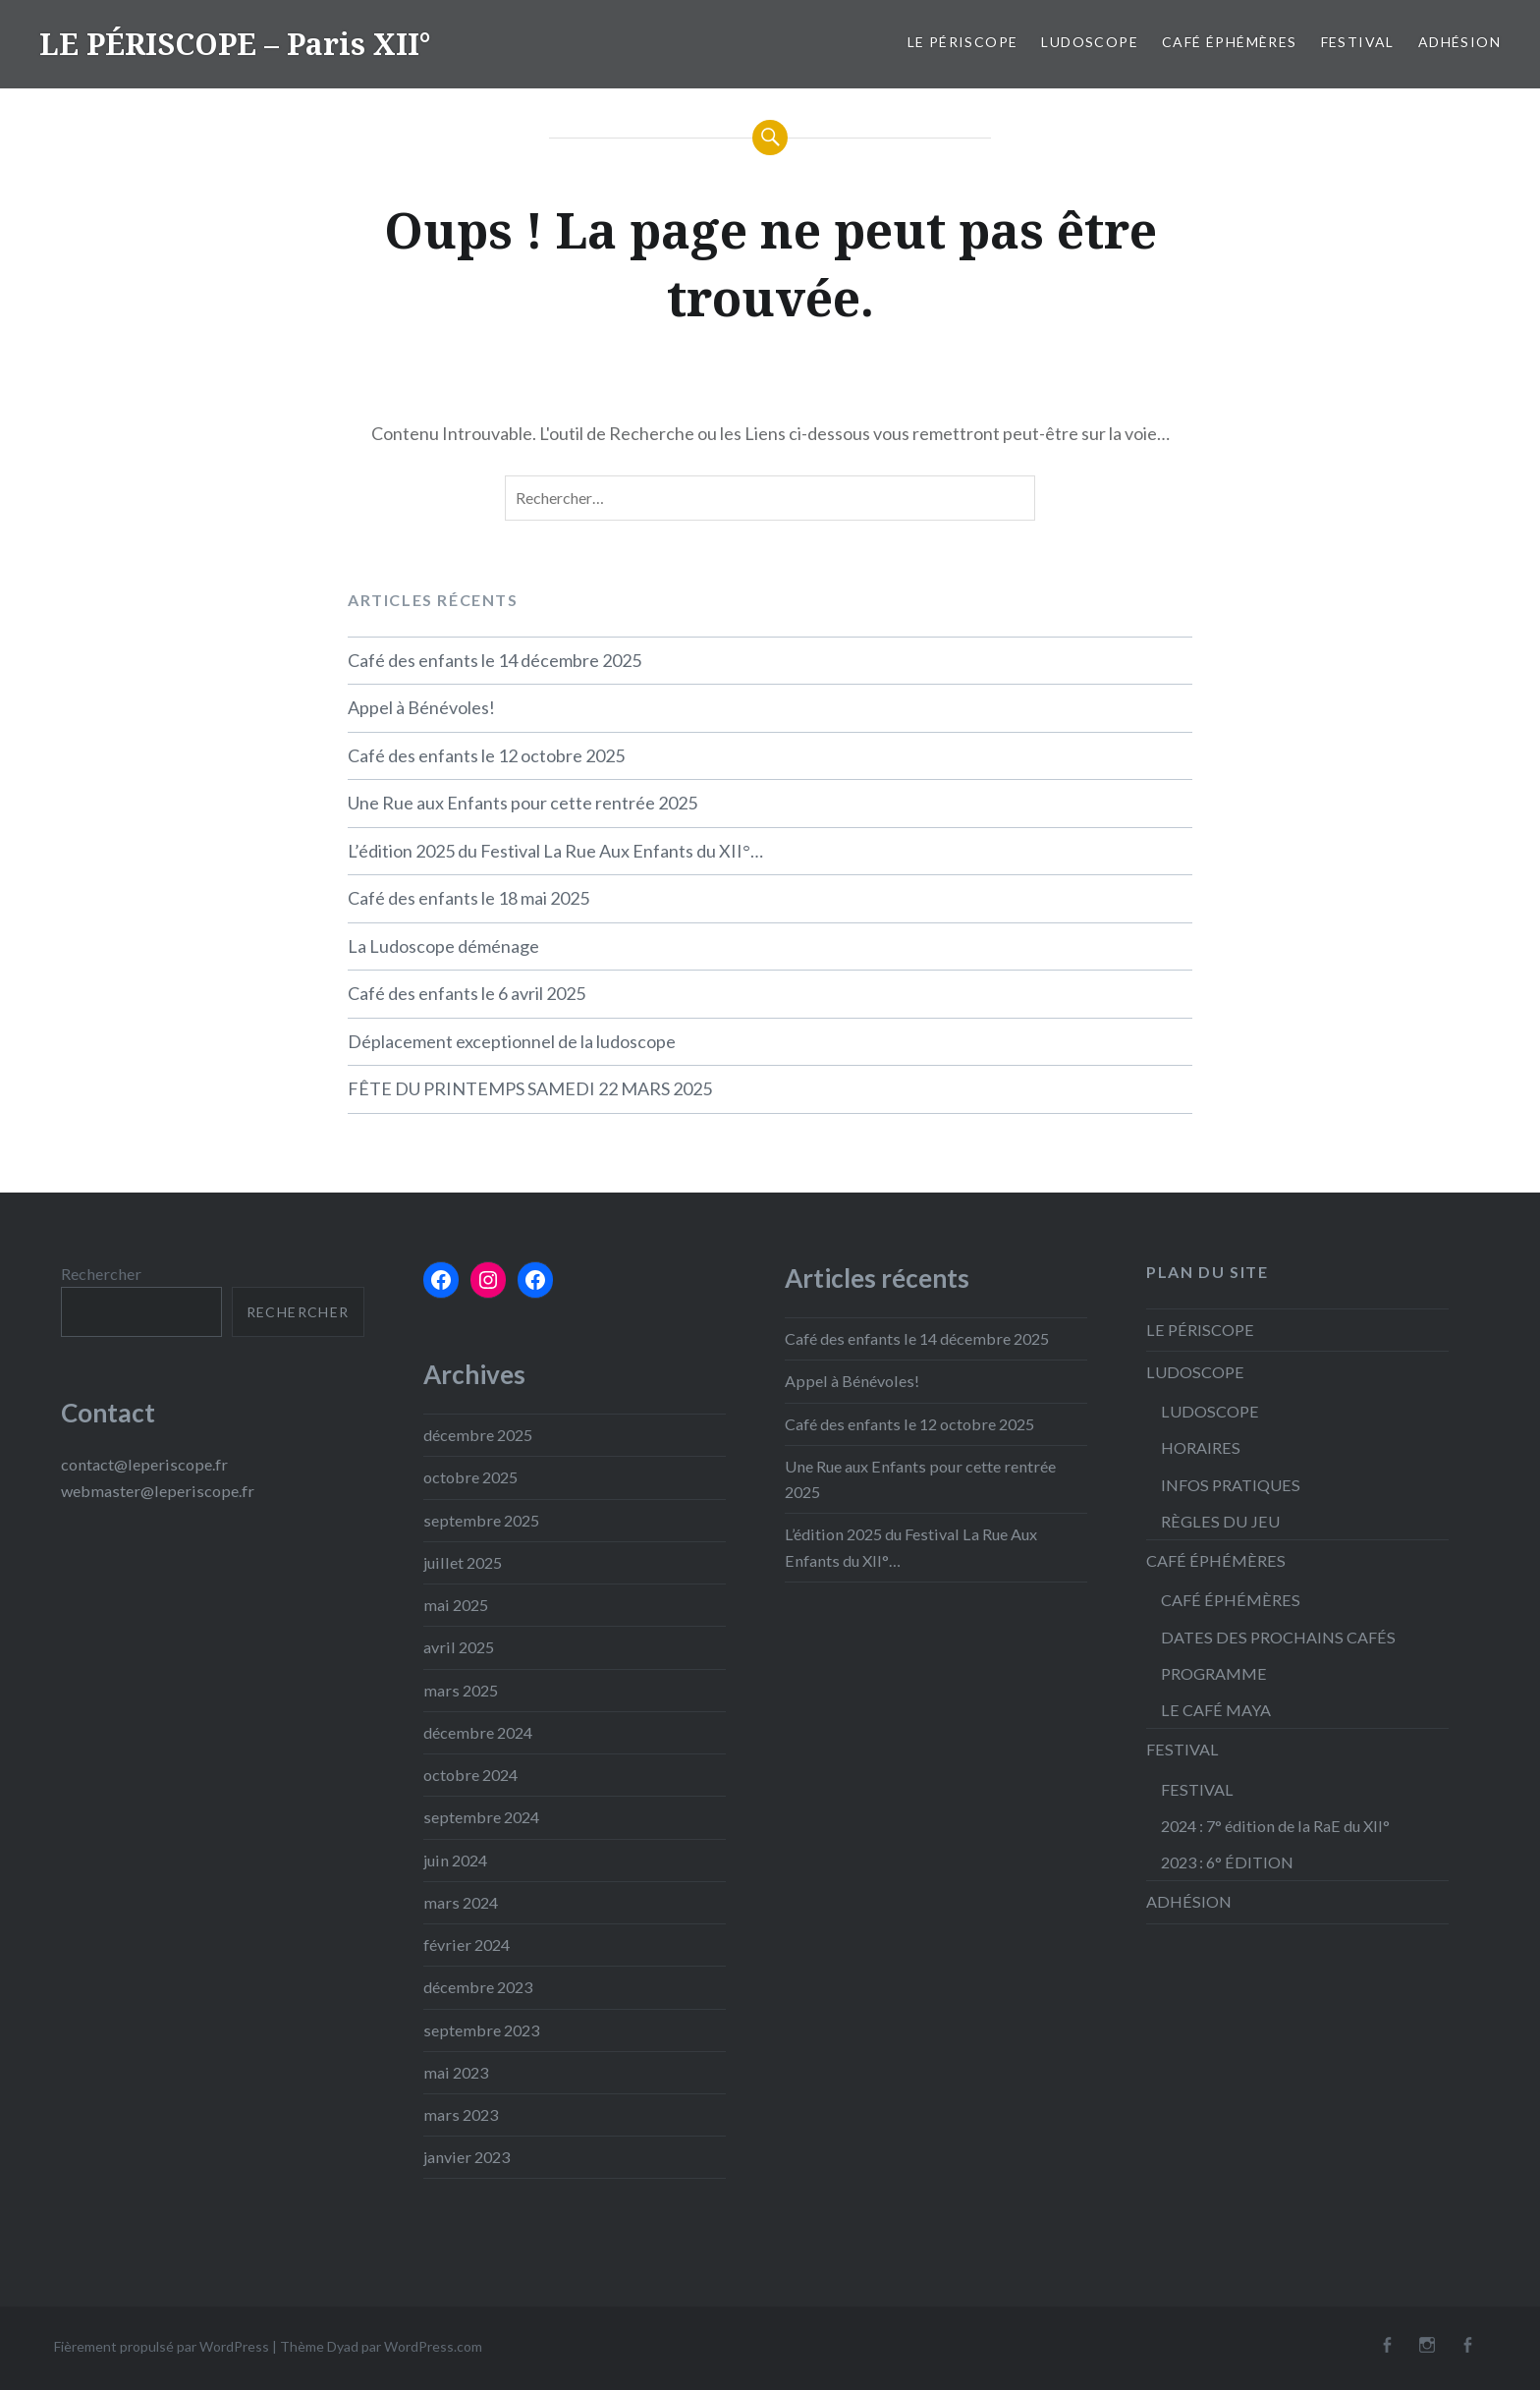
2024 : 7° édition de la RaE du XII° (1275, 1825)
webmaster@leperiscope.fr (157, 1490)
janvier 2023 (466, 2156)
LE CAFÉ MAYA (1216, 1709)
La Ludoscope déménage (443, 946)
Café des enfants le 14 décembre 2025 (494, 660)
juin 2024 (455, 1860)
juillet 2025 (462, 1562)
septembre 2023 (481, 2030)
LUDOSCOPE (1089, 41)
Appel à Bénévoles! (421, 707)
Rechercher (101, 1273)
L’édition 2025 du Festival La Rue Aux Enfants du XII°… (555, 851)
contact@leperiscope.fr (144, 1464)
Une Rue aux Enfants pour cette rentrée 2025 (522, 802)
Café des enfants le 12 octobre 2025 (486, 755)
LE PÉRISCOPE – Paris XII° (234, 44)
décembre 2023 (477, 1986)
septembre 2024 (481, 1816)
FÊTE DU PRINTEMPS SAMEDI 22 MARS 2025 (530, 1088)
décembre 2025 (477, 1434)
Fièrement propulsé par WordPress (161, 2346)
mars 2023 (460, 2114)
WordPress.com (433, 2346)
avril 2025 (458, 1647)
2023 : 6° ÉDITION (1227, 1862)
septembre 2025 (481, 1520)
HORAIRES (1200, 1447)
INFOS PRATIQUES (1230, 1484)
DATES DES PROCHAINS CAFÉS (1278, 1637)
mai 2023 (455, 2072)
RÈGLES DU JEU (1220, 1521)
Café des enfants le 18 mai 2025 (468, 898)
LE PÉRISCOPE (963, 41)
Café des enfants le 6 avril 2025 (466, 993)
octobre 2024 (470, 1774)
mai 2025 (455, 1604)
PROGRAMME (1214, 1673)
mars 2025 (460, 1690)
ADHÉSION (1459, 41)
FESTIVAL (1358, 41)
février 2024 (466, 1944)
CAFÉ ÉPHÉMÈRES (1229, 41)
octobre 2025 (470, 1477)
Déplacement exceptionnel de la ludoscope (512, 1041)
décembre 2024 (477, 1732)
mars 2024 (460, 1902)
